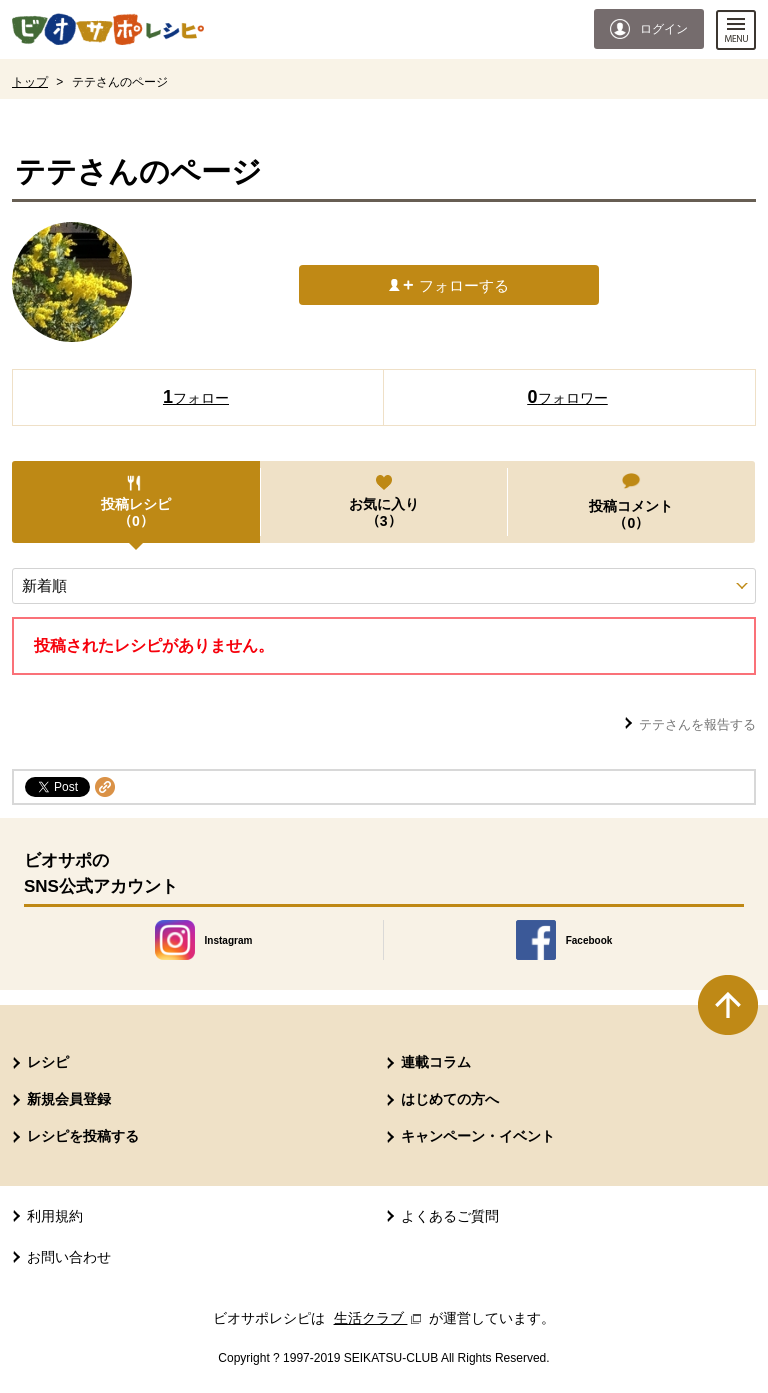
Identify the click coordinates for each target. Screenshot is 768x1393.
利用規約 (55, 1216)
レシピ (48, 1062)
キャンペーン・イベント (478, 1136)
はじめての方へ (450, 1099)
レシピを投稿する (83, 1136)
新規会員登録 (69, 1099)
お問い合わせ (69, 1257)
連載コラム (436, 1062)
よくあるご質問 (450, 1216)
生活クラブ (380, 1318)
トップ (30, 82)
